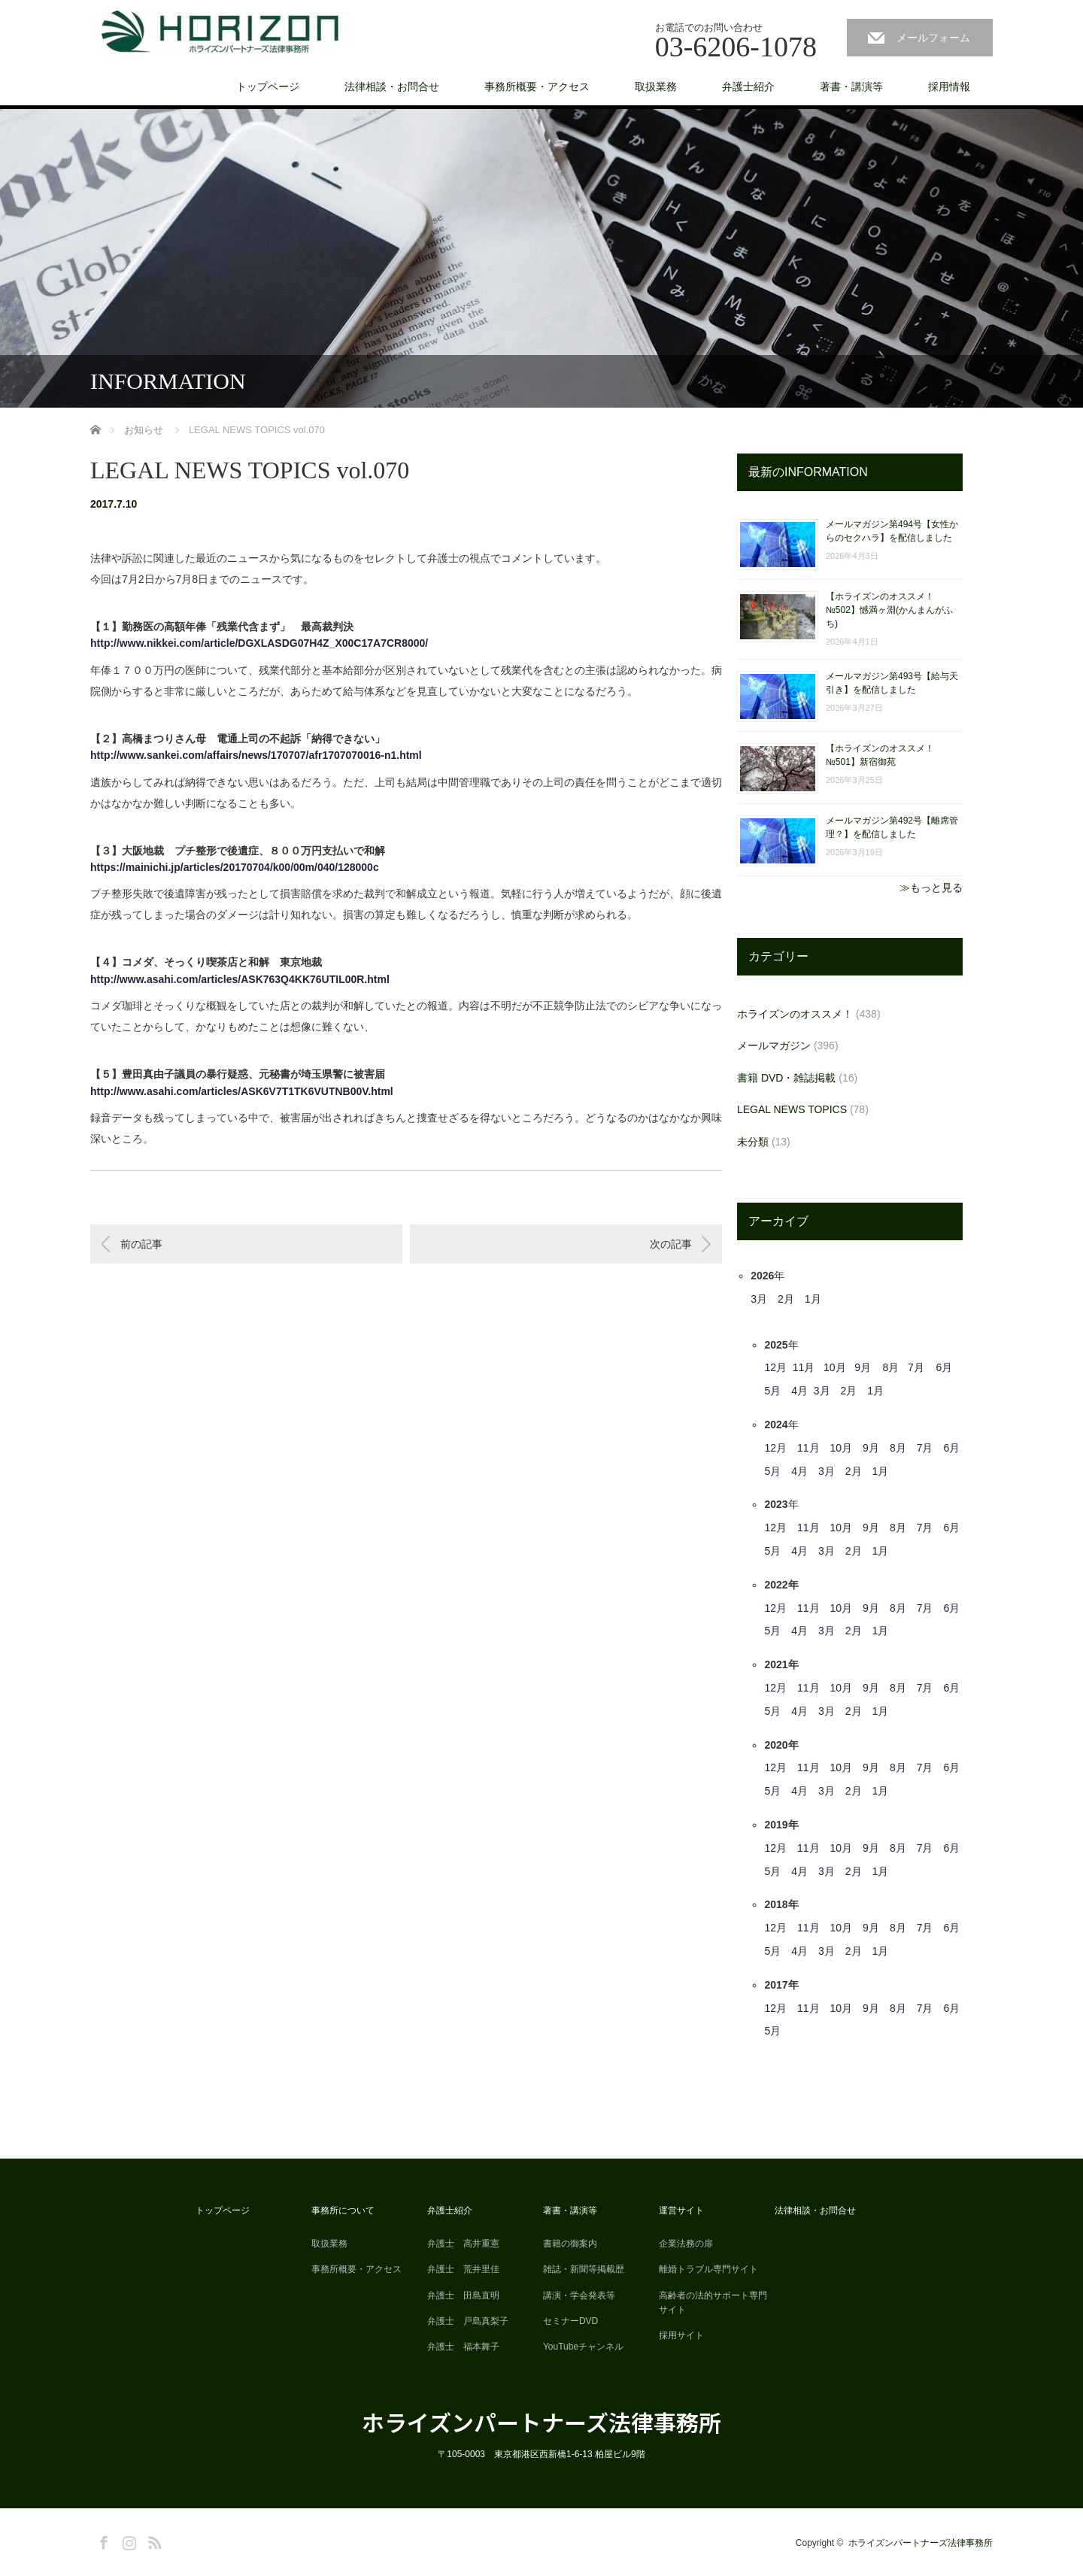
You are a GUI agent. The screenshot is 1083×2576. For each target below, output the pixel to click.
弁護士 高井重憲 (463, 2243)
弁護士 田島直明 (463, 2295)
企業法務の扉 (686, 2243)
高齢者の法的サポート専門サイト (713, 2302)
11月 (804, 1367)
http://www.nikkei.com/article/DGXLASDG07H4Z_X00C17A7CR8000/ (259, 643)
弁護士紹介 (748, 86)
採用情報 (949, 86)
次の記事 (671, 1244)
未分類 (753, 1142)
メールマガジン (774, 1045)
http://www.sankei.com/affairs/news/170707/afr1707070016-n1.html (256, 755)
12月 (775, 1367)
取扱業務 (656, 86)
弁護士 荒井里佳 (463, 2269)
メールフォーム (933, 38)
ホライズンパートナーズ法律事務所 (541, 2421)
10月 (835, 1367)
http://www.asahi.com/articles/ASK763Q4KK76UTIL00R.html (240, 979)
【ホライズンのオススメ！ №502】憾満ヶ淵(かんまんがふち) (889, 610)
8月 (891, 1367)
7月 (916, 1367)
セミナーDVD (570, 2321)
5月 (772, 1391)
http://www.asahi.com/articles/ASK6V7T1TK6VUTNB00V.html (241, 1091)
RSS (152, 2540)
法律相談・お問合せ (391, 86)
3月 (759, 1299)
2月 (786, 1299)
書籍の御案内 (570, 2243)
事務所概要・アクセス (537, 86)
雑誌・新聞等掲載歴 (583, 2269)
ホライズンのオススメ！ (795, 1014)
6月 (944, 1367)
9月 (862, 1367)
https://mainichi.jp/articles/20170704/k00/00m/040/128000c (234, 867)
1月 (813, 1299)
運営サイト (681, 2210)
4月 (799, 1391)
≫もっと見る (931, 887)
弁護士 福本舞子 (463, 2346)
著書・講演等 (851, 86)
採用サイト (681, 2335)
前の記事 (141, 1244)
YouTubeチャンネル (583, 2346)
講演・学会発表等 (579, 2295)
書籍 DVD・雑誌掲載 (786, 1078)
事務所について (343, 2210)
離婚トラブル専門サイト (708, 2269)
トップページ (267, 86)
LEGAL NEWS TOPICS (792, 1109)
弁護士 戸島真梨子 (467, 2321)
